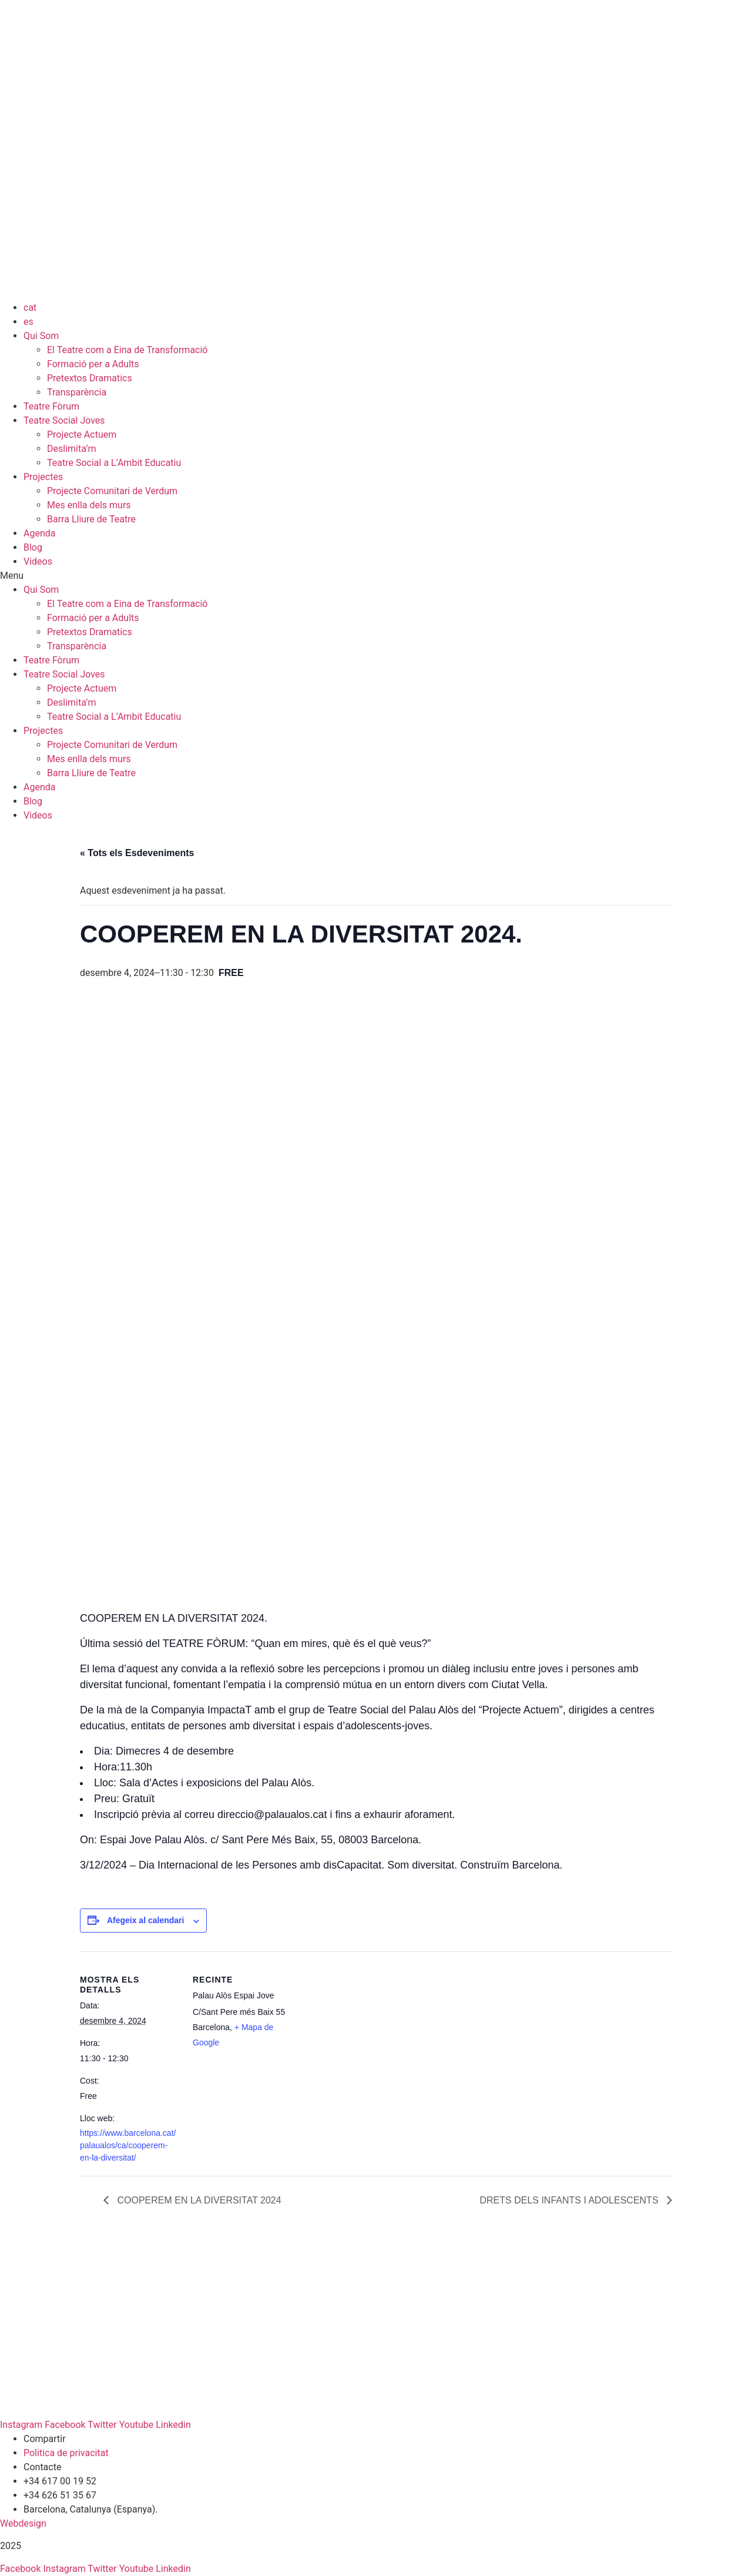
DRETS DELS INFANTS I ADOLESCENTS (570, 2200)
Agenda (39, 533)
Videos (38, 561)
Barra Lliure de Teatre (91, 519)
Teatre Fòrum (51, 406)
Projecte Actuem (81, 434)
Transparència (76, 392)
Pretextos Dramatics (89, 378)
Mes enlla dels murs (89, 505)
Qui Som (41, 335)
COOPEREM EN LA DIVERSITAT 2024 (198, 2200)
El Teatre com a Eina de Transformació (127, 349)
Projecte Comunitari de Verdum (112, 491)
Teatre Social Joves (64, 420)
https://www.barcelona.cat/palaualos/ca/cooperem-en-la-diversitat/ (128, 2145)
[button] (376, 576)
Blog (33, 547)
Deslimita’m (71, 448)
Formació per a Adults (93, 364)
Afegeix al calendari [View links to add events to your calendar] (145, 1920)
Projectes (43, 476)
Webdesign (23, 2523)
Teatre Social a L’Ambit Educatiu (114, 462)
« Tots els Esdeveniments (137, 853)
